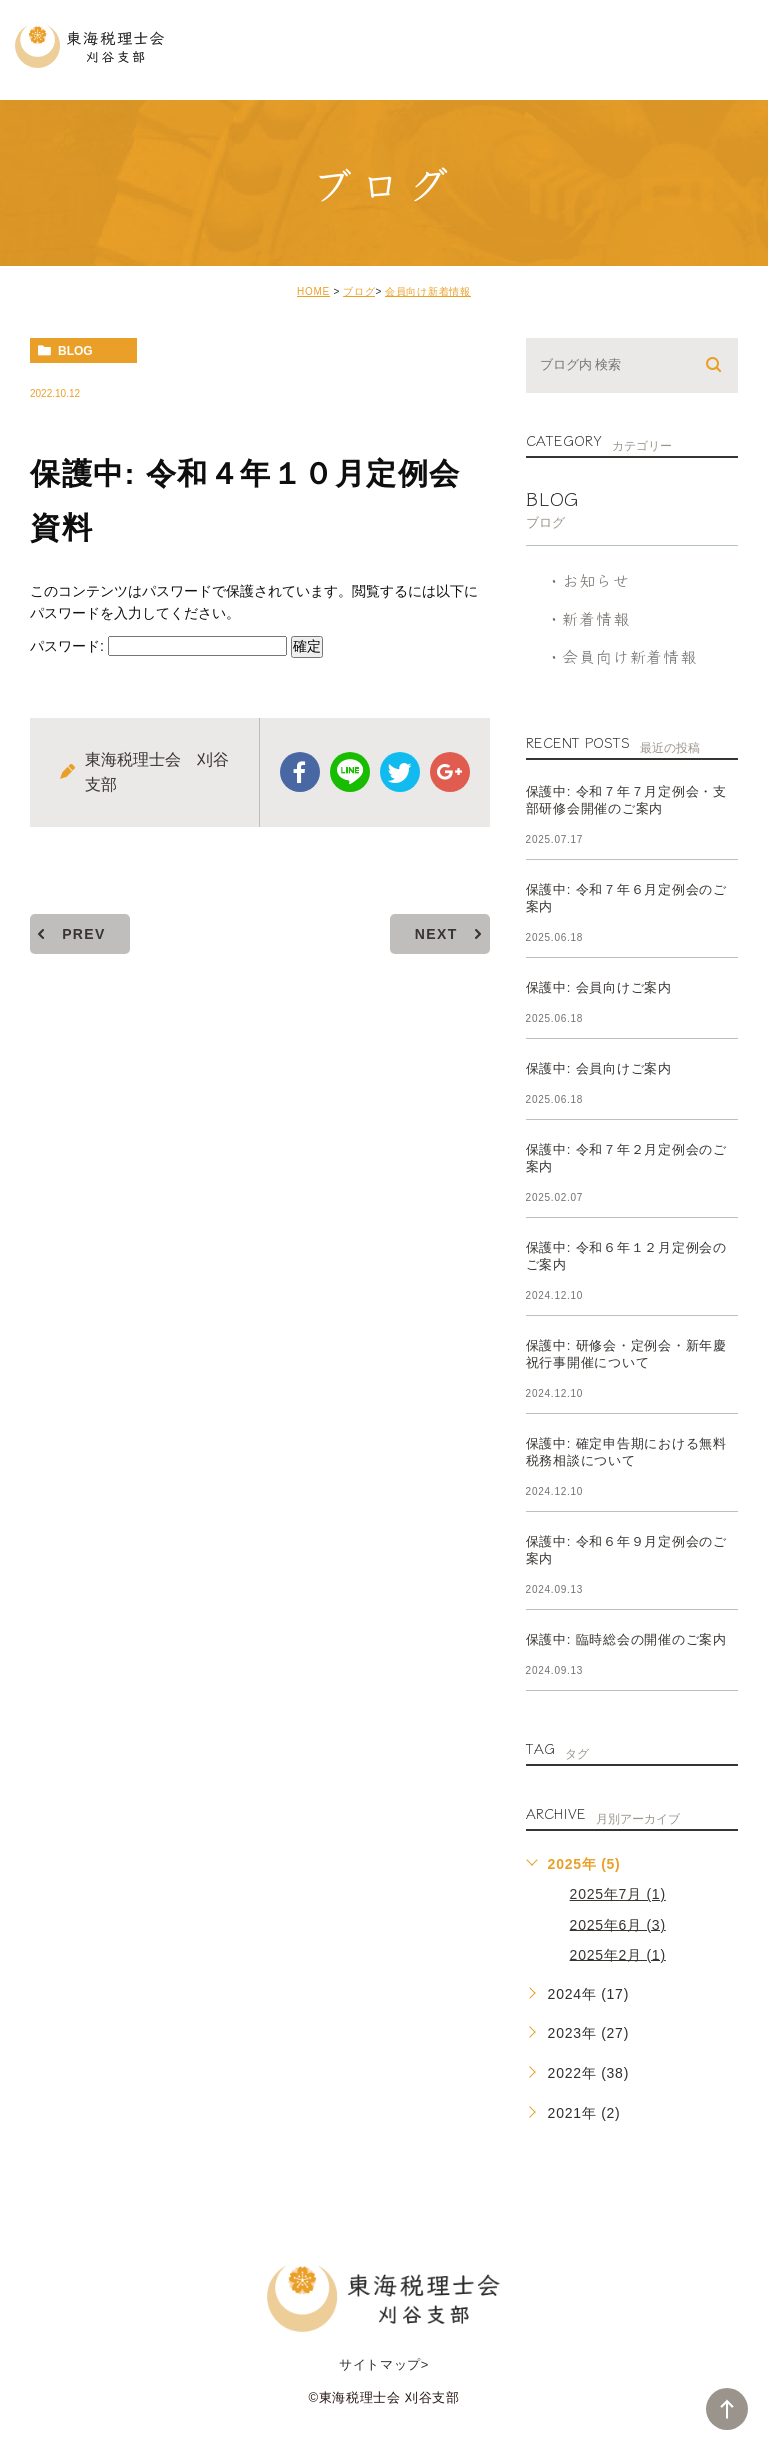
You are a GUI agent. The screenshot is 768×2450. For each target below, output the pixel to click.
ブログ (359, 291)
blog (75, 351)
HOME (313, 291)
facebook (300, 772)
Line (350, 772)
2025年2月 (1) (618, 1954)
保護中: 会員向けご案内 (599, 987)
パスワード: (158, 646)
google (450, 772)
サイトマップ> (384, 2364)
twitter (400, 772)
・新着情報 (588, 618)
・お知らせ (588, 580)
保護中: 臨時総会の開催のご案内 (626, 1639)
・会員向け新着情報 (621, 656)
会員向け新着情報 (428, 291)
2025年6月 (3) (618, 1924)
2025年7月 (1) (618, 1894)
